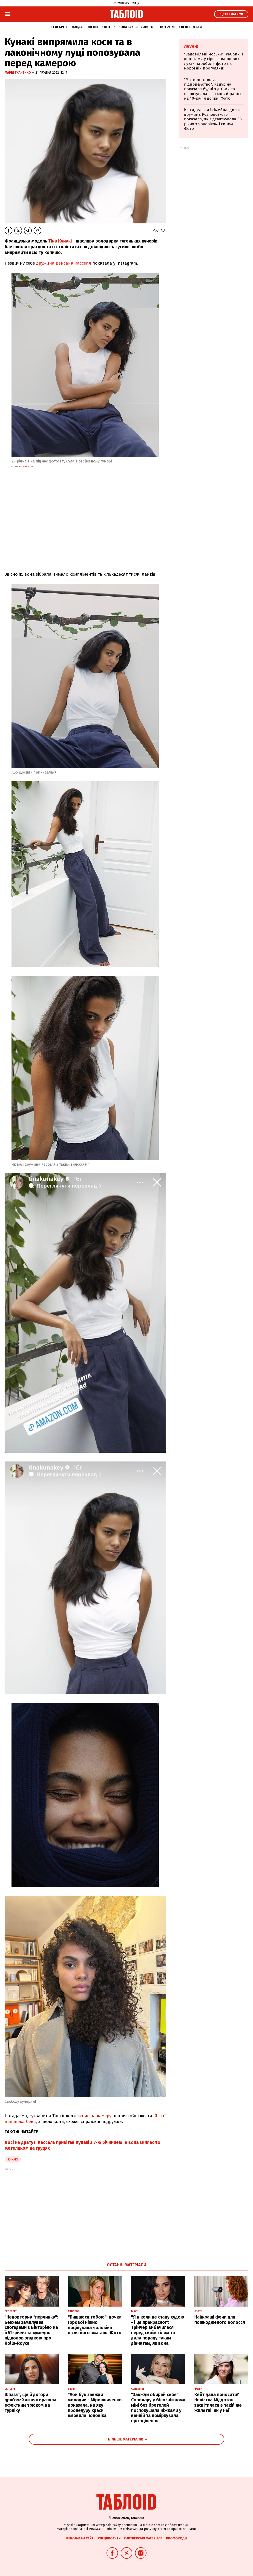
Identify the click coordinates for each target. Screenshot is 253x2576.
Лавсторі (148, 27)
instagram (23, 466)
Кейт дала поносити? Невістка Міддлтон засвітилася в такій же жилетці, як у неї (218, 2402)
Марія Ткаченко (18, 73)
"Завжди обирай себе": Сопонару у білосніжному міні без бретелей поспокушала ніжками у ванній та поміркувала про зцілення (158, 2407)
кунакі (13, 2159)
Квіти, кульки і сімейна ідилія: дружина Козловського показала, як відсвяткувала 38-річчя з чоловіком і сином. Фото (213, 119)
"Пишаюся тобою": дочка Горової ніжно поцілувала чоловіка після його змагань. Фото (94, 2324)
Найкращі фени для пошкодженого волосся (219, 2319)
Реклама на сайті (80, 2538)
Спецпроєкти (190, 27)
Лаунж (191, 46)
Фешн (93, 27)
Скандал (77, 27)
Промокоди (176, 2538)
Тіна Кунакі (60, 241)
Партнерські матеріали (143, 2538)
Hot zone (167, 27)
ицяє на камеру (95, 2115)
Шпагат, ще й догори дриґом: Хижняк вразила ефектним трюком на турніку (30, 2402)
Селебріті (59, 27)
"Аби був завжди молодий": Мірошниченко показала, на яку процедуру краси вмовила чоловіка (95, 2405)
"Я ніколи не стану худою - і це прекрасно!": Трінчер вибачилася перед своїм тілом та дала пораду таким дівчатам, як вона (157, 2330)
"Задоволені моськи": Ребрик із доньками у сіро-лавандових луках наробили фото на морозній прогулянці (213, 61)
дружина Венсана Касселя (63, 263)
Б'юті (105, 27)
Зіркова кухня (126, 27)
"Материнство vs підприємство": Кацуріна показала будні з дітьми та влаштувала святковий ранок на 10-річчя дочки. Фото (212, 89)
